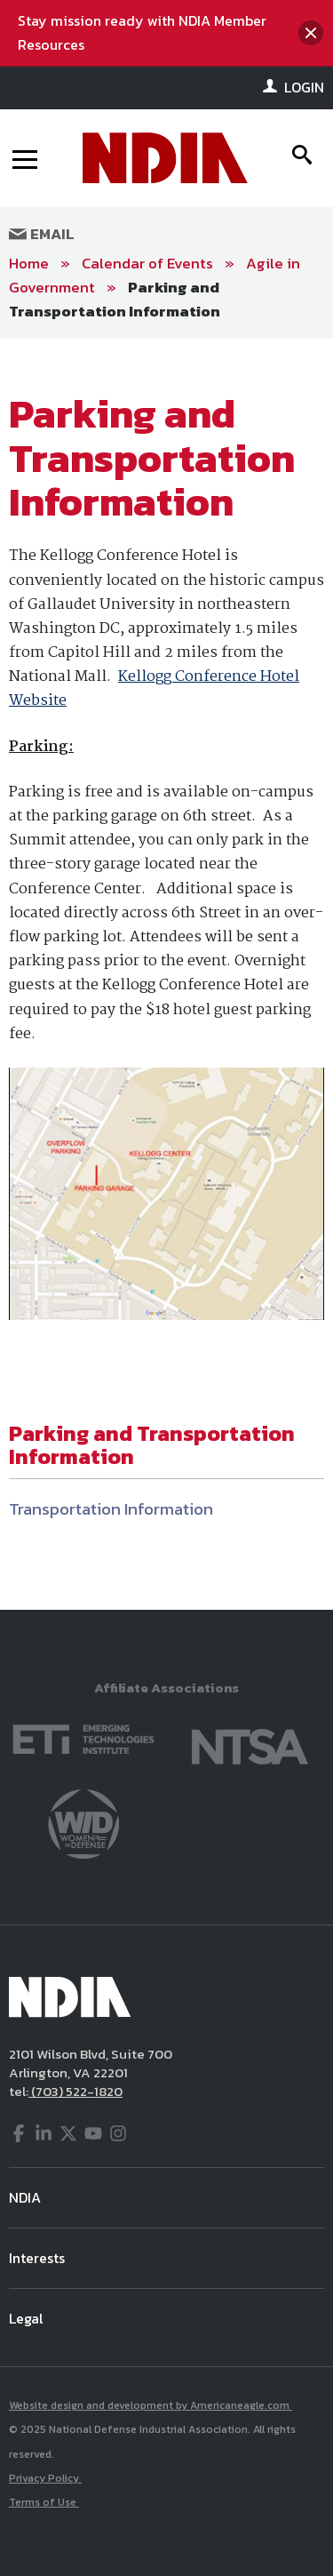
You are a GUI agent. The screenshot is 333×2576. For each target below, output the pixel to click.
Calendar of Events (147, 263)
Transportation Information (111, 1509)
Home (29, 263)
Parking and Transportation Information (114, 299)
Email (42, 233)
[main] (166, 974)
